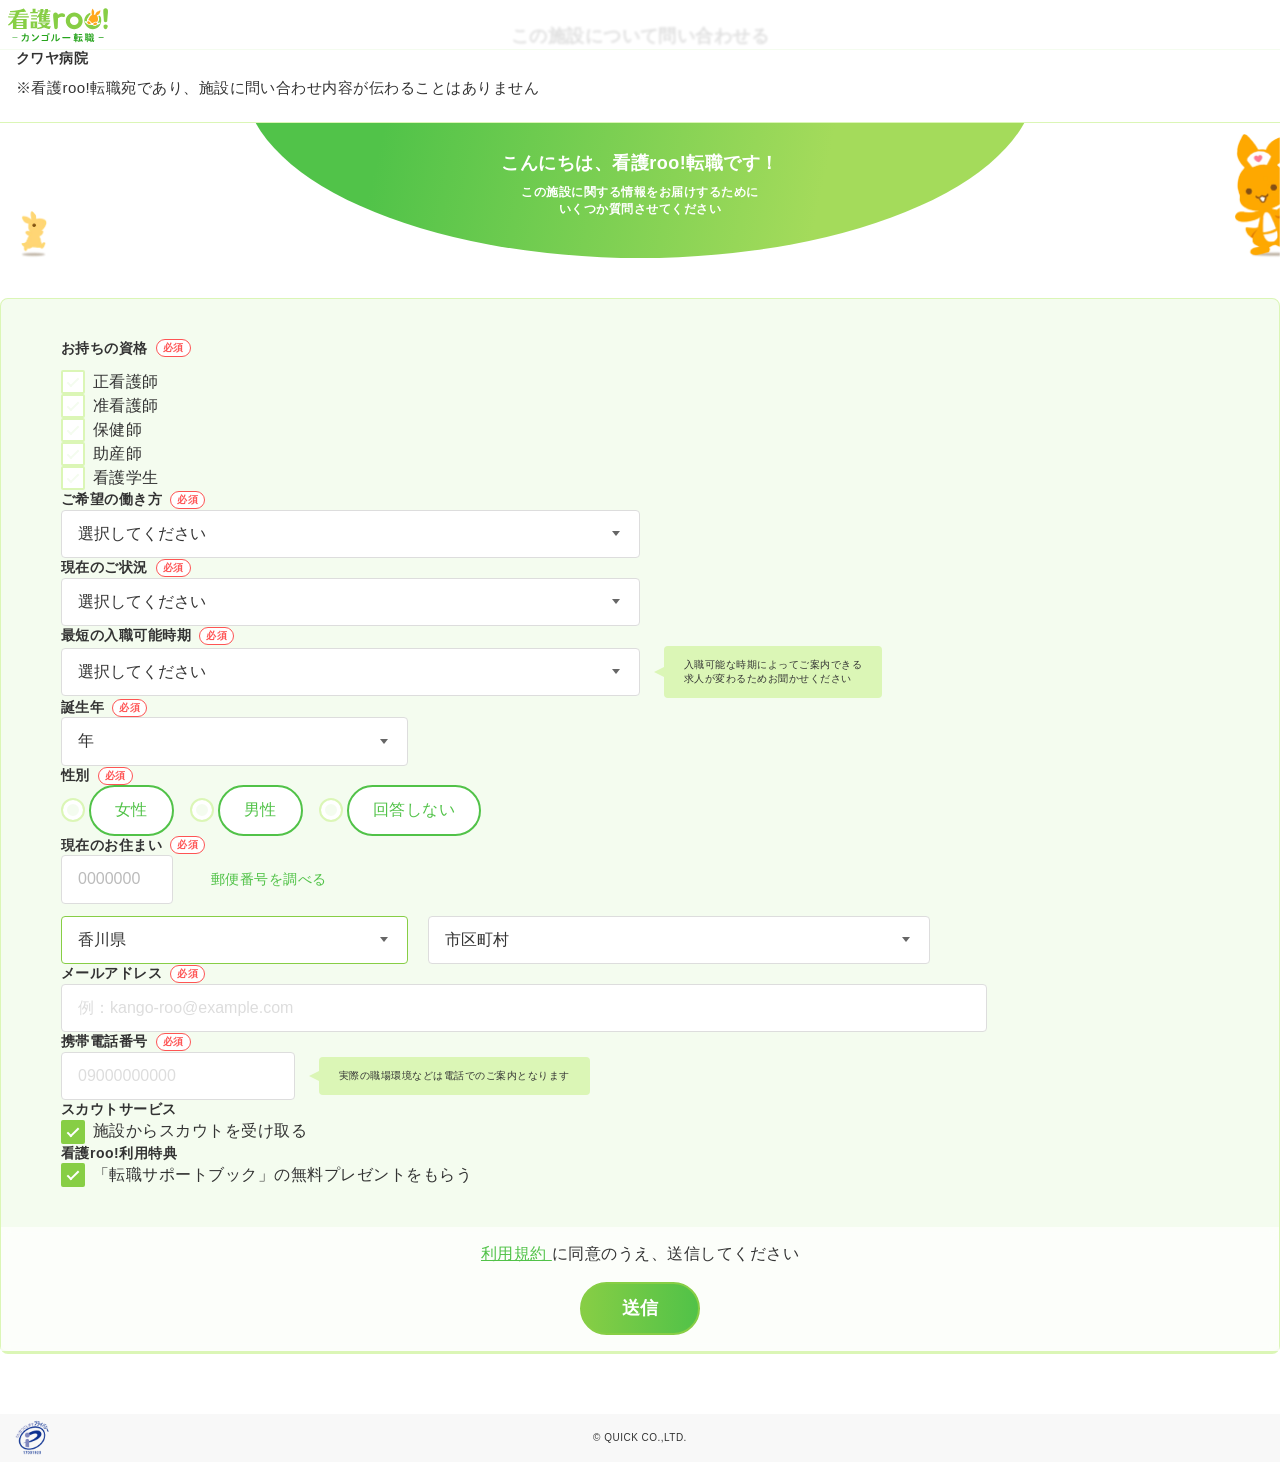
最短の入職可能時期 (147, 636)
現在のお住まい (133, 845)
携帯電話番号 (126, 1042)
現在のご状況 (126, 568)
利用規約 (516, 1253)
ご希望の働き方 (133, 500)
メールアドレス (133, 974)
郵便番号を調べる (258, 880)
